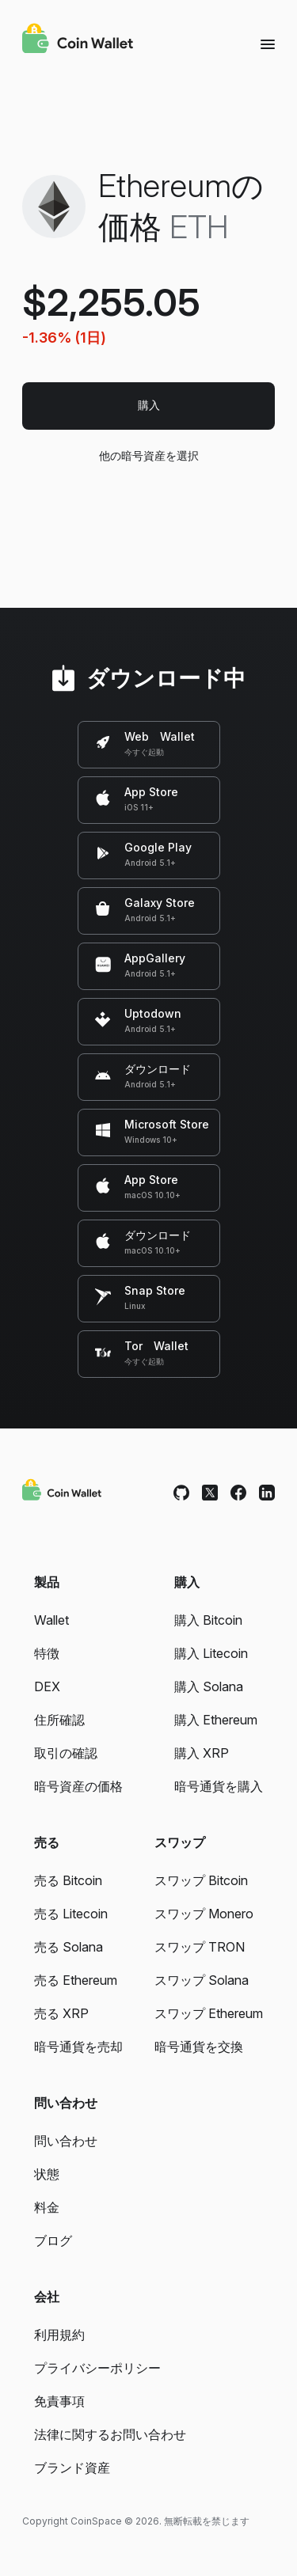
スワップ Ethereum (208, 2013)
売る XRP (61, 2013)
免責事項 (59, 2401)
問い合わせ (65, 2141)
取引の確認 (65, 1753)
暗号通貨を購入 (218, 1786)
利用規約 (59, 2335)
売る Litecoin (71, 1914)
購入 (149, 405)
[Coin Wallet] (77, 40)
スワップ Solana (201, 1980)
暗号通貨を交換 (198, 2046)
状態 (46, 2174)
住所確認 (59, 1720)
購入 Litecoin (211, 1653)
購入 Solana (208, 1686)
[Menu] (268, 43)
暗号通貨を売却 (78, 2046)
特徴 (46, 1653)
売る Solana (68, 1947)
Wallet (51, 1620)
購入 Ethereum (215, 1720)
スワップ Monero (203, 1914)
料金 (46, 2207)
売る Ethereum (75, 1980)
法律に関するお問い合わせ (110, 2434)
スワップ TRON (199, 1947)
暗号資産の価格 (78, 1786)
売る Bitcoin (68, 1880)
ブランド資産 (72, 2467)
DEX (47, 1686)
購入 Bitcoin (208, 1620)
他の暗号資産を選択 (148, 455)
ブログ (53, 2240)
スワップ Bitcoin (201, 1880)
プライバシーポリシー (97, 2368)
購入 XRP (201, 1753)
